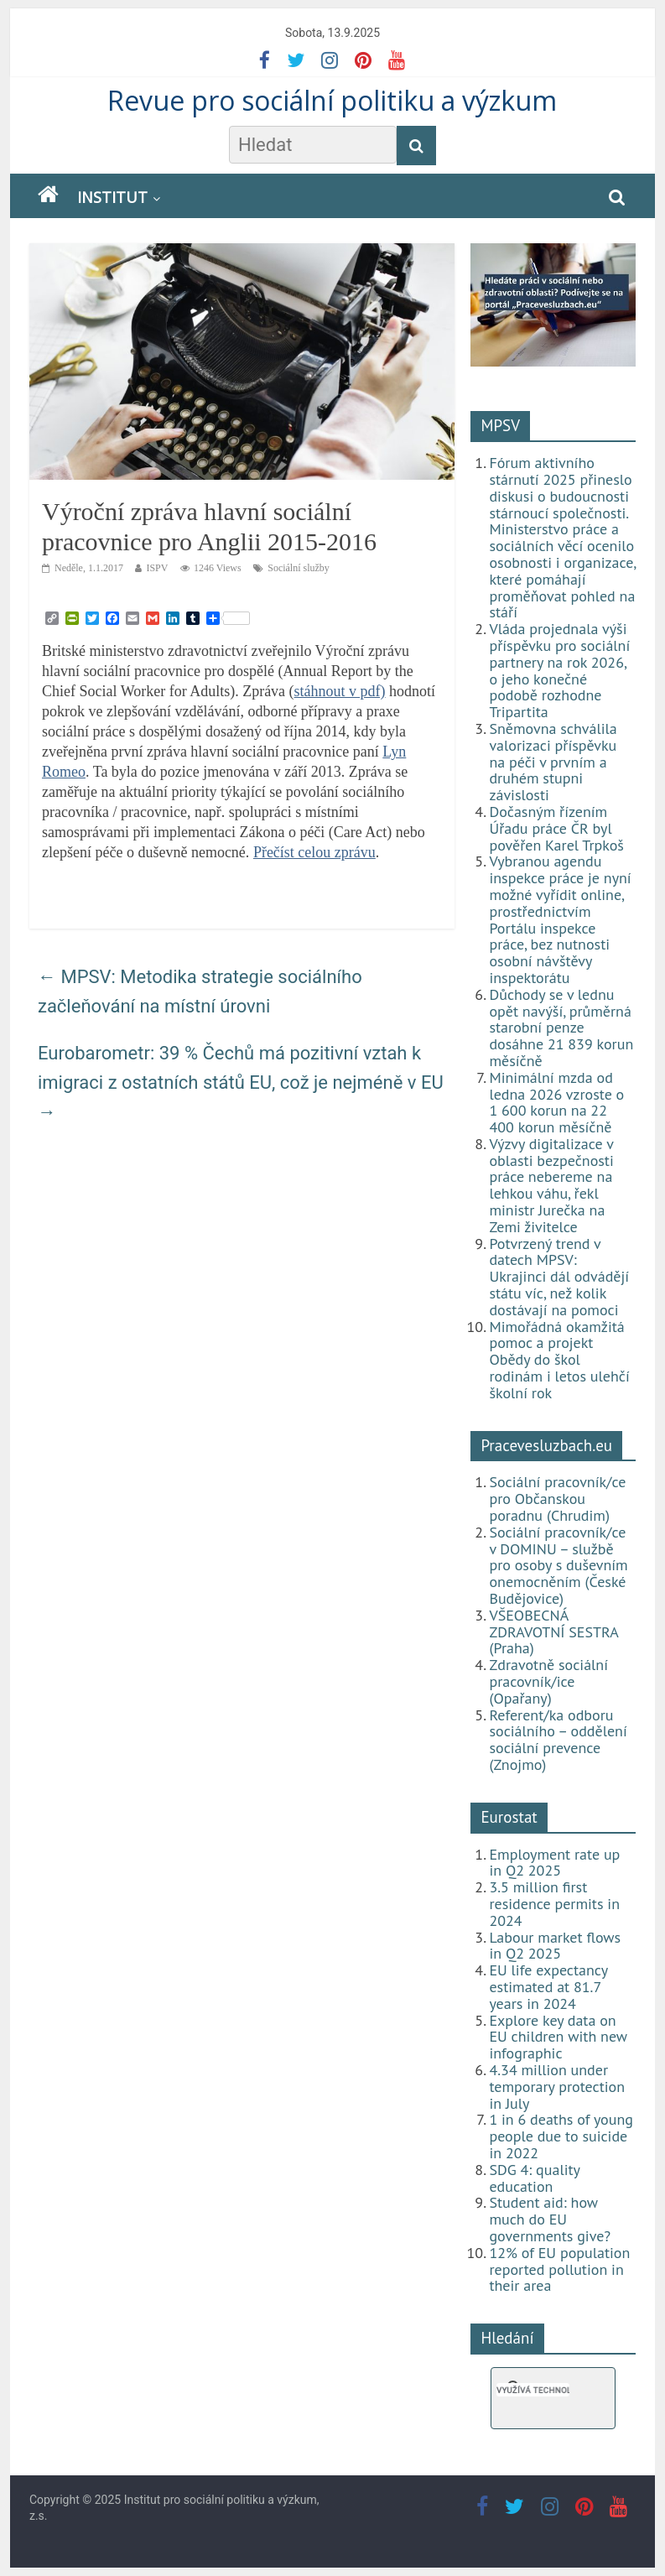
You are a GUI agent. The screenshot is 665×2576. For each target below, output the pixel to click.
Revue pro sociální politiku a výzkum (332, 100)
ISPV (157, 568)
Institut (112, 197)
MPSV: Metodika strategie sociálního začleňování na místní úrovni (200, 991)
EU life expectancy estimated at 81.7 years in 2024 (548, 1986)
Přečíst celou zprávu (314, 852)
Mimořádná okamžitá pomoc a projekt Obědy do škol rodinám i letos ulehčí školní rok (559, 1359)
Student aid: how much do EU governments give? (549, 2219)
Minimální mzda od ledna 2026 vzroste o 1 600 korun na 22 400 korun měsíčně (556, 1102)
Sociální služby (299, 568)
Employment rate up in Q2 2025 (554, 1863)
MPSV (500, 425)
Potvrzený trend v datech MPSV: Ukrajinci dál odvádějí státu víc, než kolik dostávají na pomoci (559, 1276)
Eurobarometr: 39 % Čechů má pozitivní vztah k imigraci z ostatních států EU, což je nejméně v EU (241, 1082)
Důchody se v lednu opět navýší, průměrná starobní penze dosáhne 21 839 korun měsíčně (561, 1027)
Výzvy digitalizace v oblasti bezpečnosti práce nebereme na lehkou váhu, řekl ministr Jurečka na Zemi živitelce (551, 1185)
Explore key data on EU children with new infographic (557, 2037)
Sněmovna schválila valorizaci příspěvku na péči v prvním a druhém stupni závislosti (552, 761)
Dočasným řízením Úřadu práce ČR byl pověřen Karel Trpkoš (556, 828)
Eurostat (509, 1817)
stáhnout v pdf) (340, 691)
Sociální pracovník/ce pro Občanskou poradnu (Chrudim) (557, 1498)
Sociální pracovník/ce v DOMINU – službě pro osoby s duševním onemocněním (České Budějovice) (558, 1565)
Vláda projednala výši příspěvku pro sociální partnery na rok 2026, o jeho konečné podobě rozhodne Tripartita (559, 670)
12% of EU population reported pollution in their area (559, 2269)
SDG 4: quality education (534, 2178)
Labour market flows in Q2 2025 (555, 1946)
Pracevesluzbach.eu (546, 1445)
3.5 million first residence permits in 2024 (554, 1903)
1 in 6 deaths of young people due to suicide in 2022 (561, 2136)
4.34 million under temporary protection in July (557, 2086)
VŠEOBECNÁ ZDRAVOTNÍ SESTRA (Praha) (553, 1631)
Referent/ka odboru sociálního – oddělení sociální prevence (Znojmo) (557, 1739)
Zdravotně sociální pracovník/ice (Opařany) (548, 1681)
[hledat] (532, 2389)
